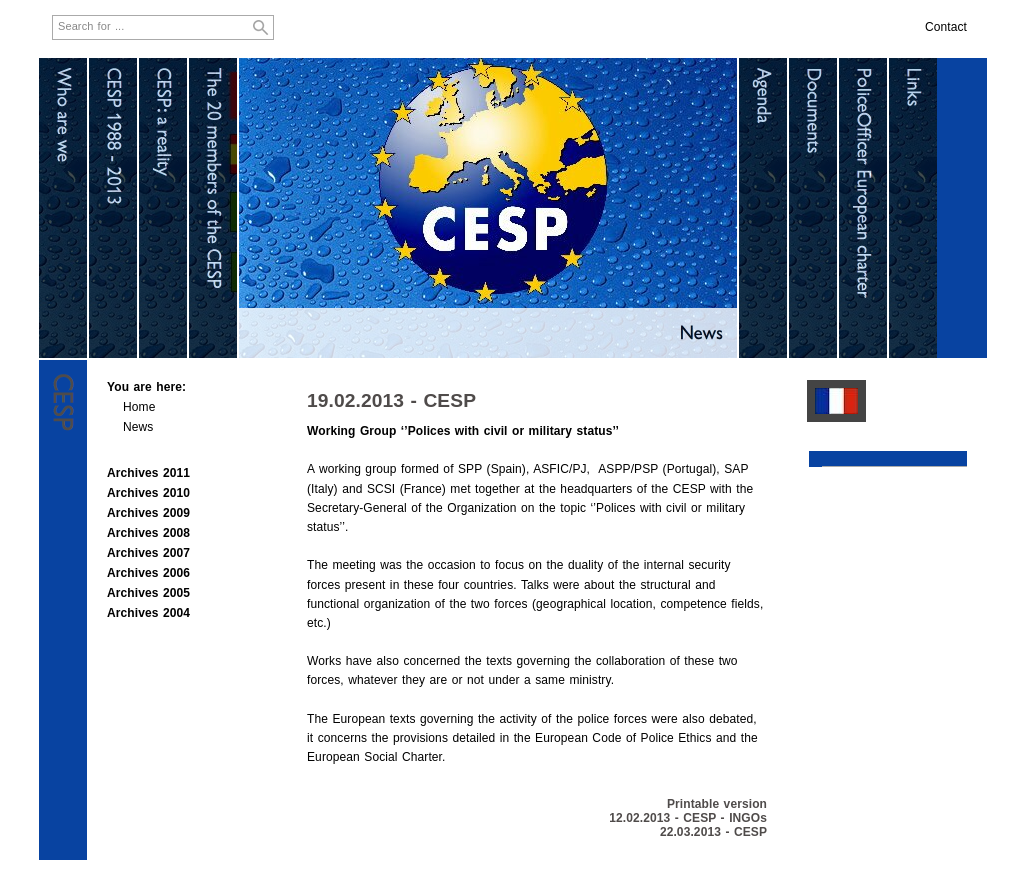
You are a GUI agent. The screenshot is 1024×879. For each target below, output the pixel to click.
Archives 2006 (148, 573)
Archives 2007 (148, 553)
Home (139, 407)
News (138, 427)
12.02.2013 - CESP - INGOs (688, 818)
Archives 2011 (148, 473)
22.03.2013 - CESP (713, 832)
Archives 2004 (148, 613)
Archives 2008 (148, 533)
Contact (946, 27)
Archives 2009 (148, 513)
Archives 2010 (148, 493)
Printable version (717, 804)
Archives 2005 (148, 593)
